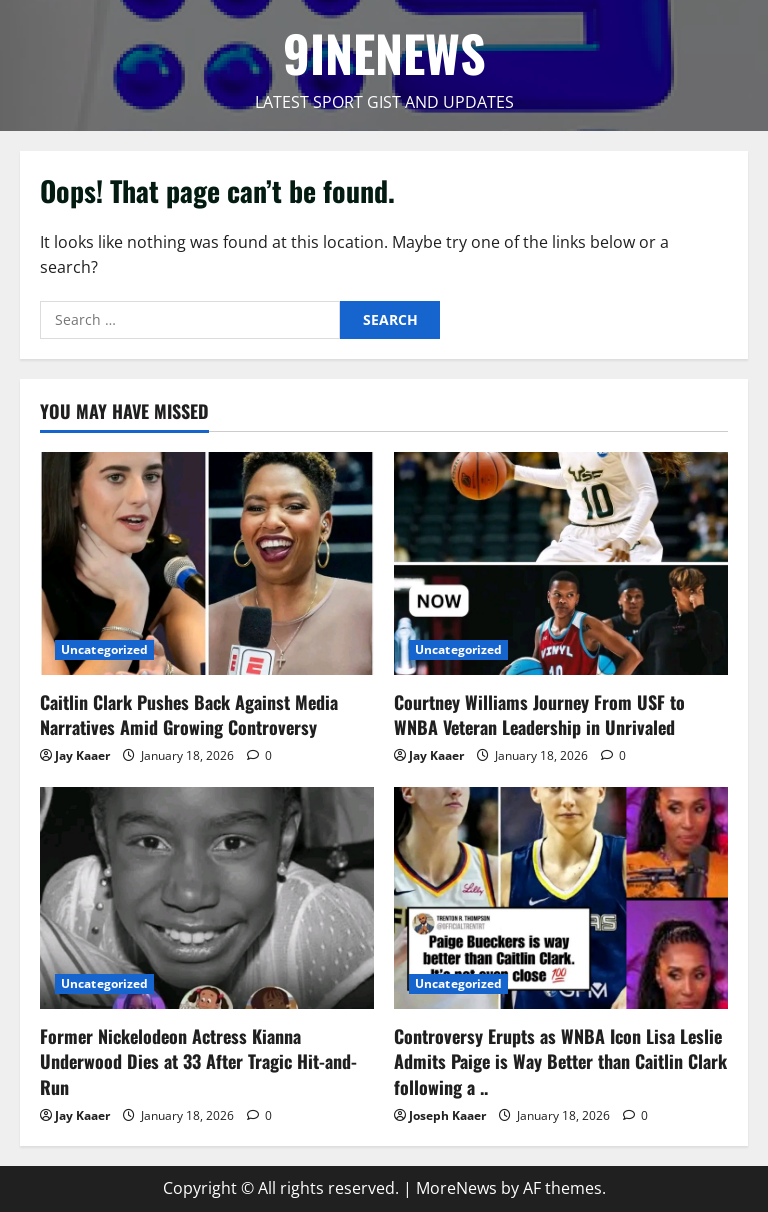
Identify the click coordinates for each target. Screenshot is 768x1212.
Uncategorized (104, 649)
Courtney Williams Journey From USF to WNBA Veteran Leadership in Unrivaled (539, 714)
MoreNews (456, 1188)
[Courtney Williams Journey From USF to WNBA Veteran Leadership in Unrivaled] (561, 563)
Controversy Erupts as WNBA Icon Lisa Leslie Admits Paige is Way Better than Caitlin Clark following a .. (560, 1061)
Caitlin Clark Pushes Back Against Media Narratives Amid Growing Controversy (189, 714)
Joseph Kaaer (447, 1115)
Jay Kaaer (82, 755)
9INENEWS (384, 52)
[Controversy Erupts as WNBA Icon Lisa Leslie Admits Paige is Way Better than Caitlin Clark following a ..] (561, 898)
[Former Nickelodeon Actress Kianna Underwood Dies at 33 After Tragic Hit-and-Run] (207, 898)
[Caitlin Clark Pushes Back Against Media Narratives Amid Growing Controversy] (207, 563)
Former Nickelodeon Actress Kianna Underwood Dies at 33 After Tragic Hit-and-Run (198, 1061)
